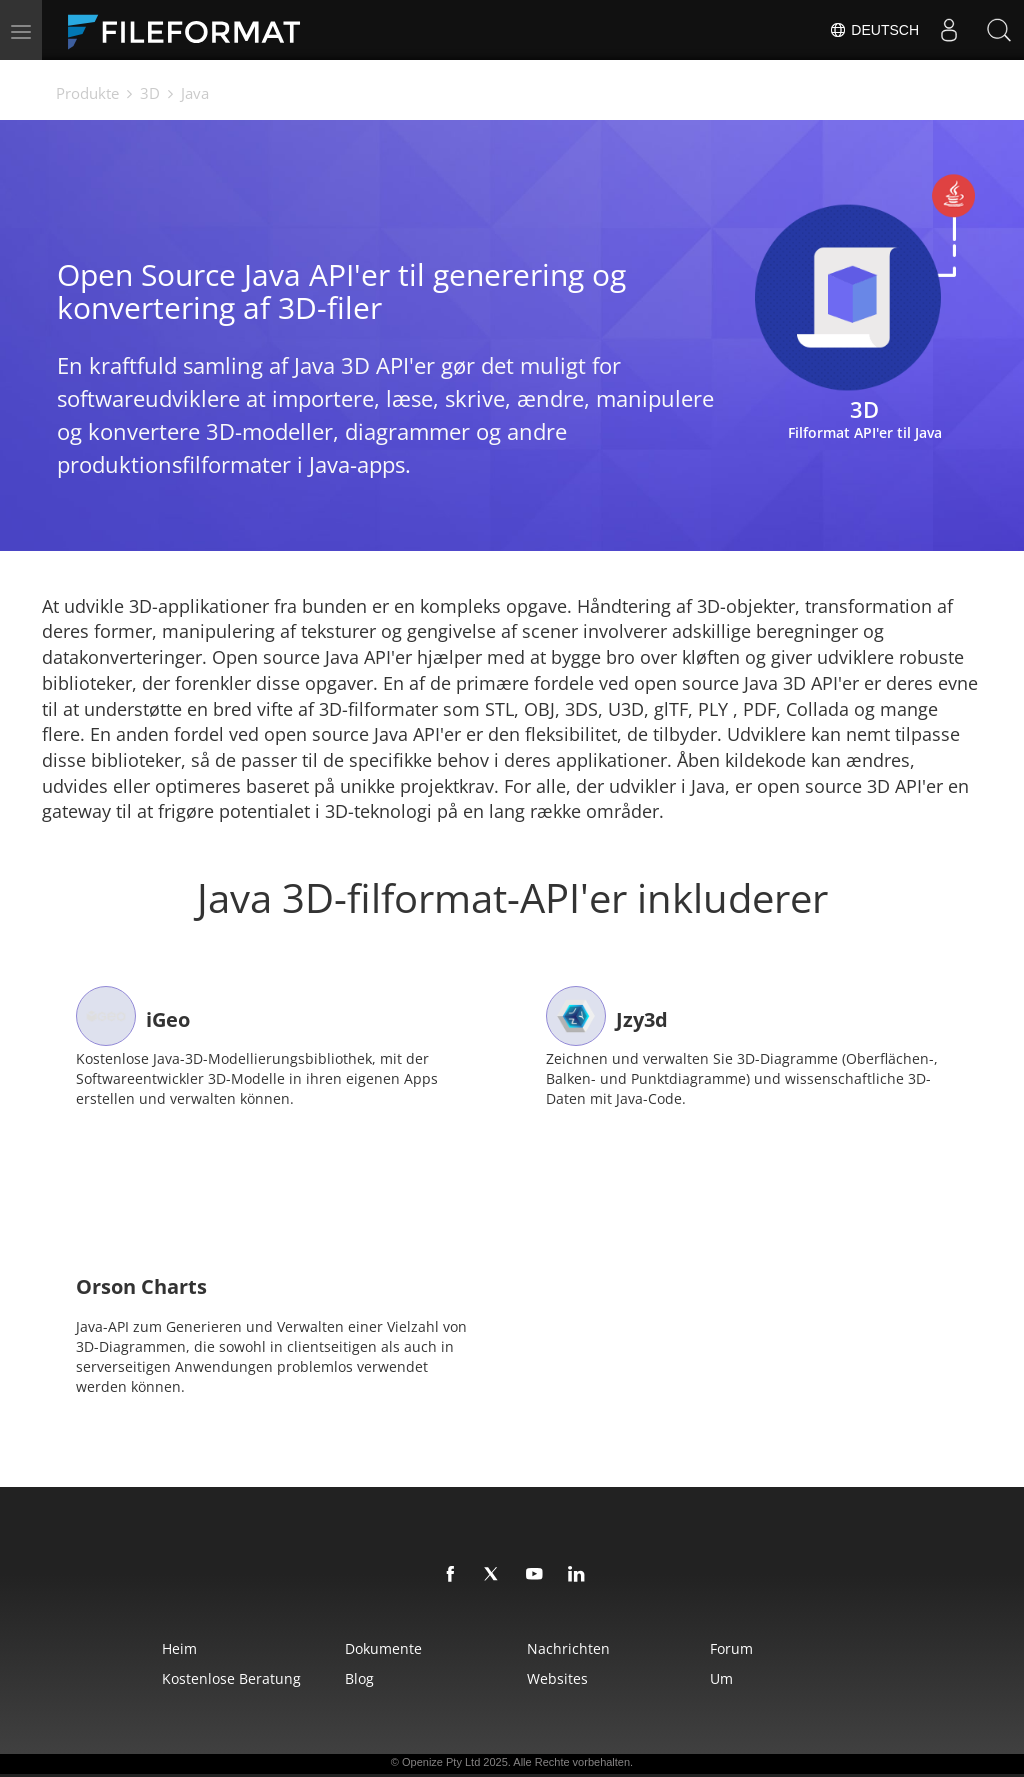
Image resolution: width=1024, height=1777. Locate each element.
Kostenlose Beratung (231, 1678)
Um (721, 1678)
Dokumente (383, 1648)
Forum (731, 1648)
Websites (557, 1678)
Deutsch (874, 30)
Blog (359, 1678)
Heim (179, 1648)
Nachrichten (568, 1648)
